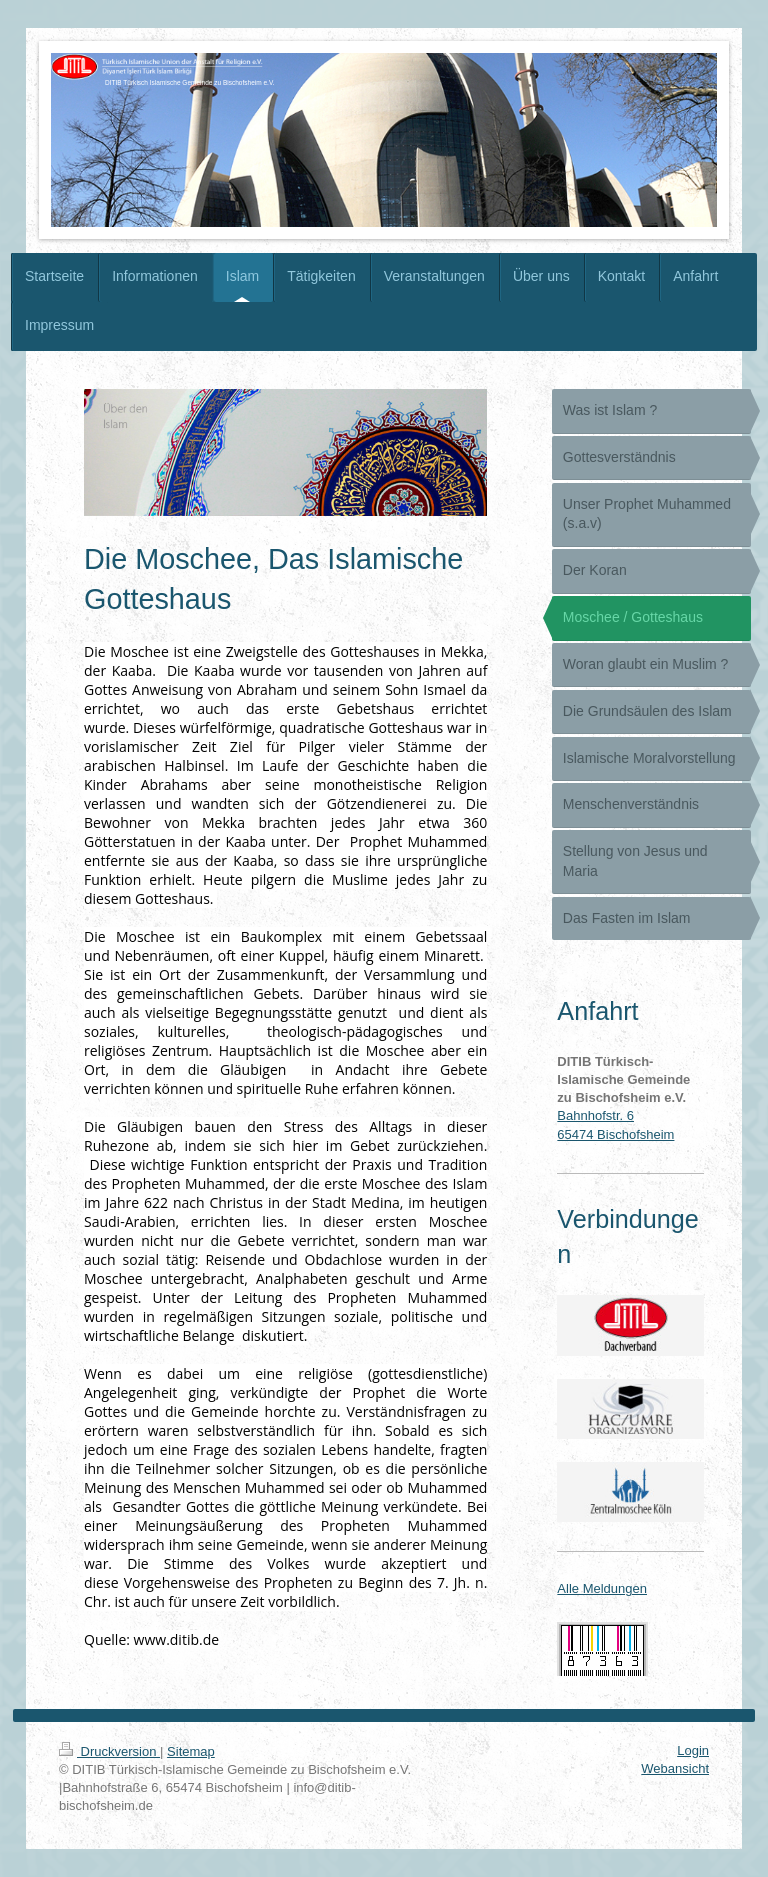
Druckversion (109, 1751)
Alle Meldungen (602, 1588)
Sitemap (191, 1751)
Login (693, 1750)
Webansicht (675, 1768)
